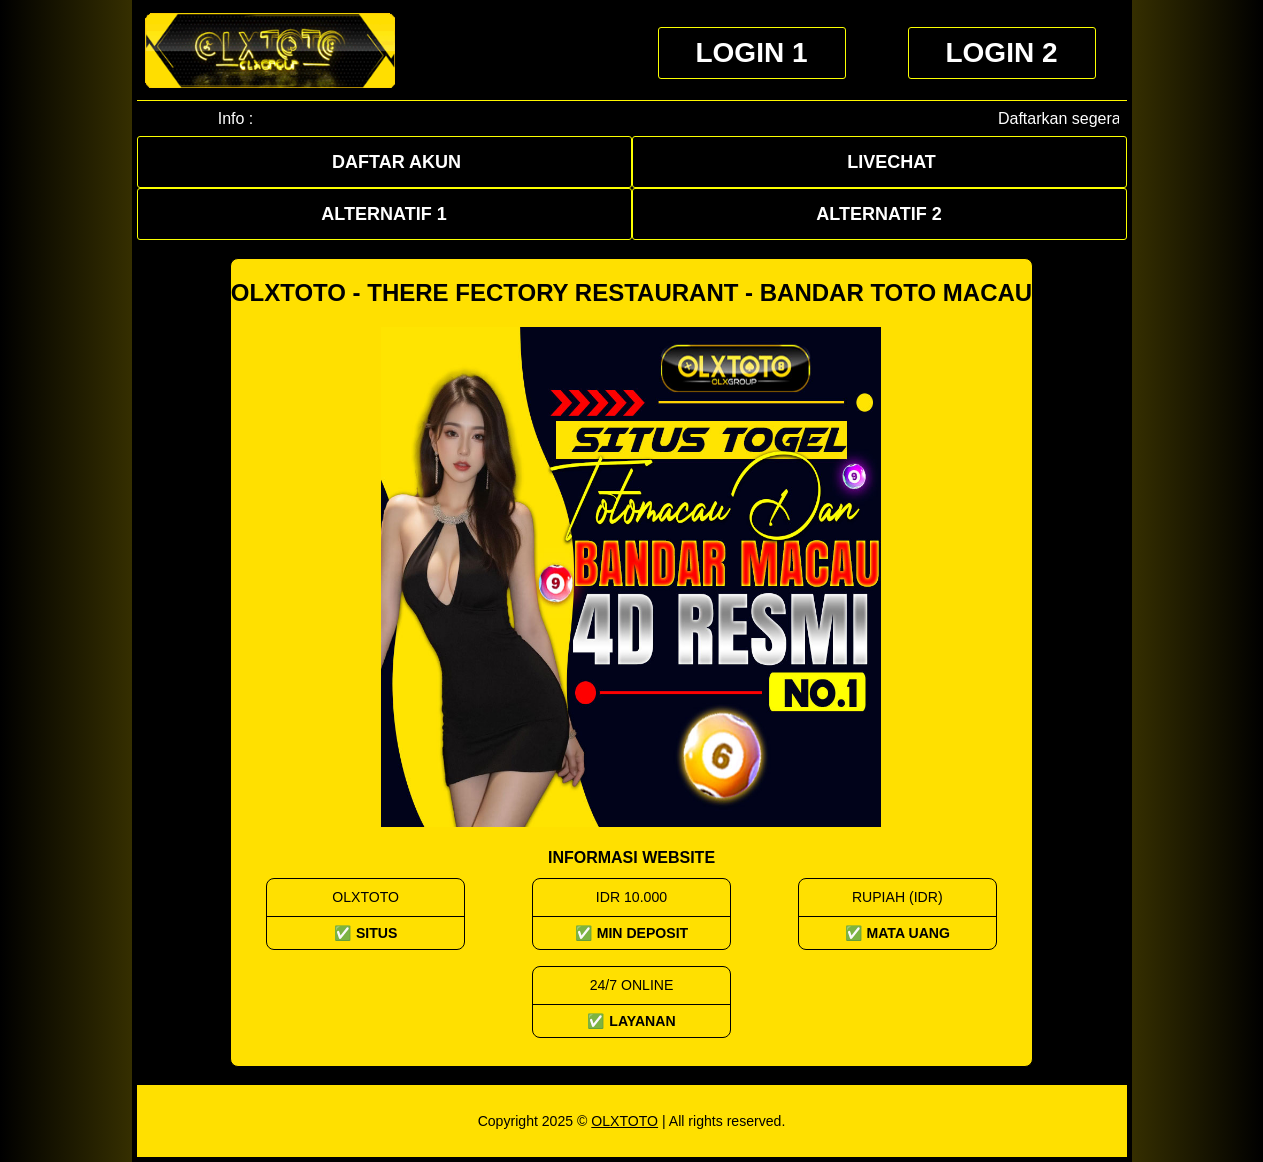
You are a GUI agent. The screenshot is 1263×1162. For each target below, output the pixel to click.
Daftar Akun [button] (396, 162)
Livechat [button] (891, 162)
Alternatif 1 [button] (383, 214)
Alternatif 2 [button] (878, 214)
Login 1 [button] (751, 52)
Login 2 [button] (1001, 52)
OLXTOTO (624, 1121)
